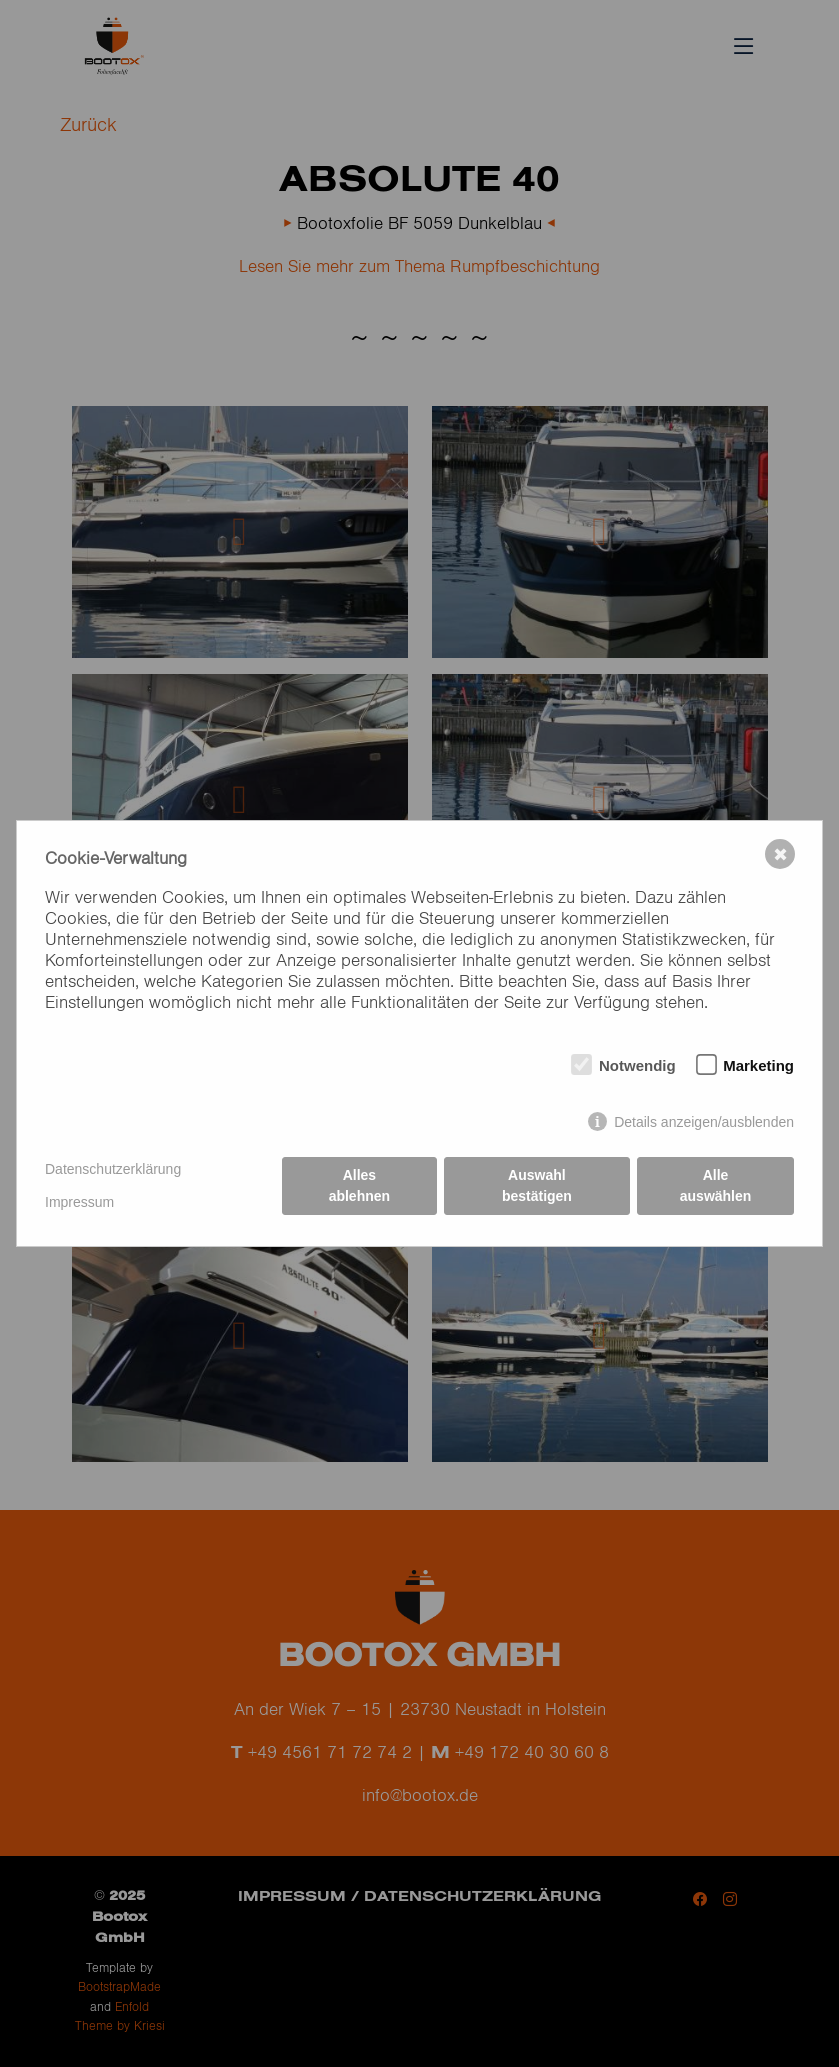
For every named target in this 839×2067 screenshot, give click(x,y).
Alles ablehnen (359, 1185)
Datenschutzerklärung (113, 1169)
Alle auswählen (716, 1185)
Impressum (79, 1202)
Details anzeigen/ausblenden (704, 1122)
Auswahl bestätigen (537, 1185)
